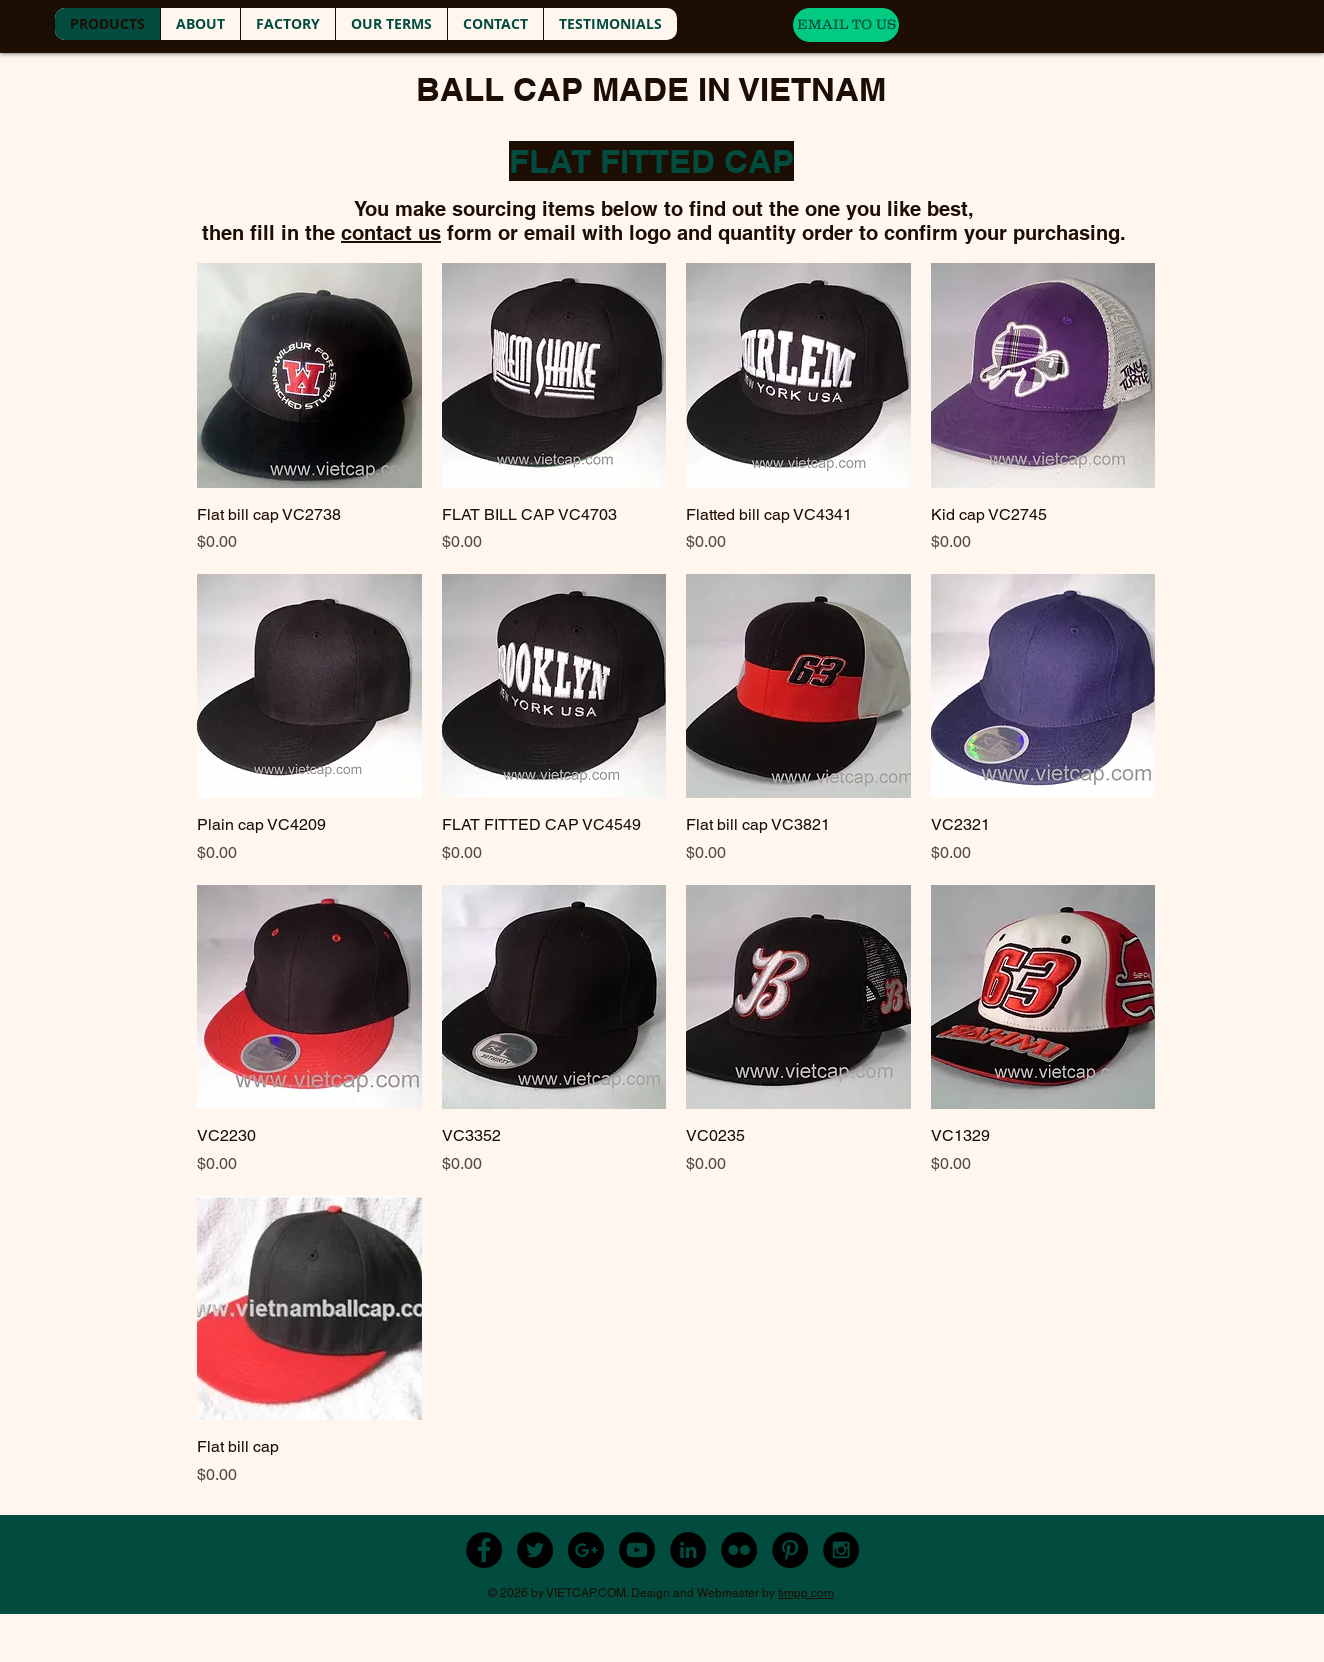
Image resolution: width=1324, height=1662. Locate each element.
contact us (391, 233)
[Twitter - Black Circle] (535, 1550)
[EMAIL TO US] (846, 25)
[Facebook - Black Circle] (484, 1550)
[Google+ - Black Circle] (586, 1550)
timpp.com (806, 1593)
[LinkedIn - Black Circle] (688, 1550)
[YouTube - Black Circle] (637, 1550)
